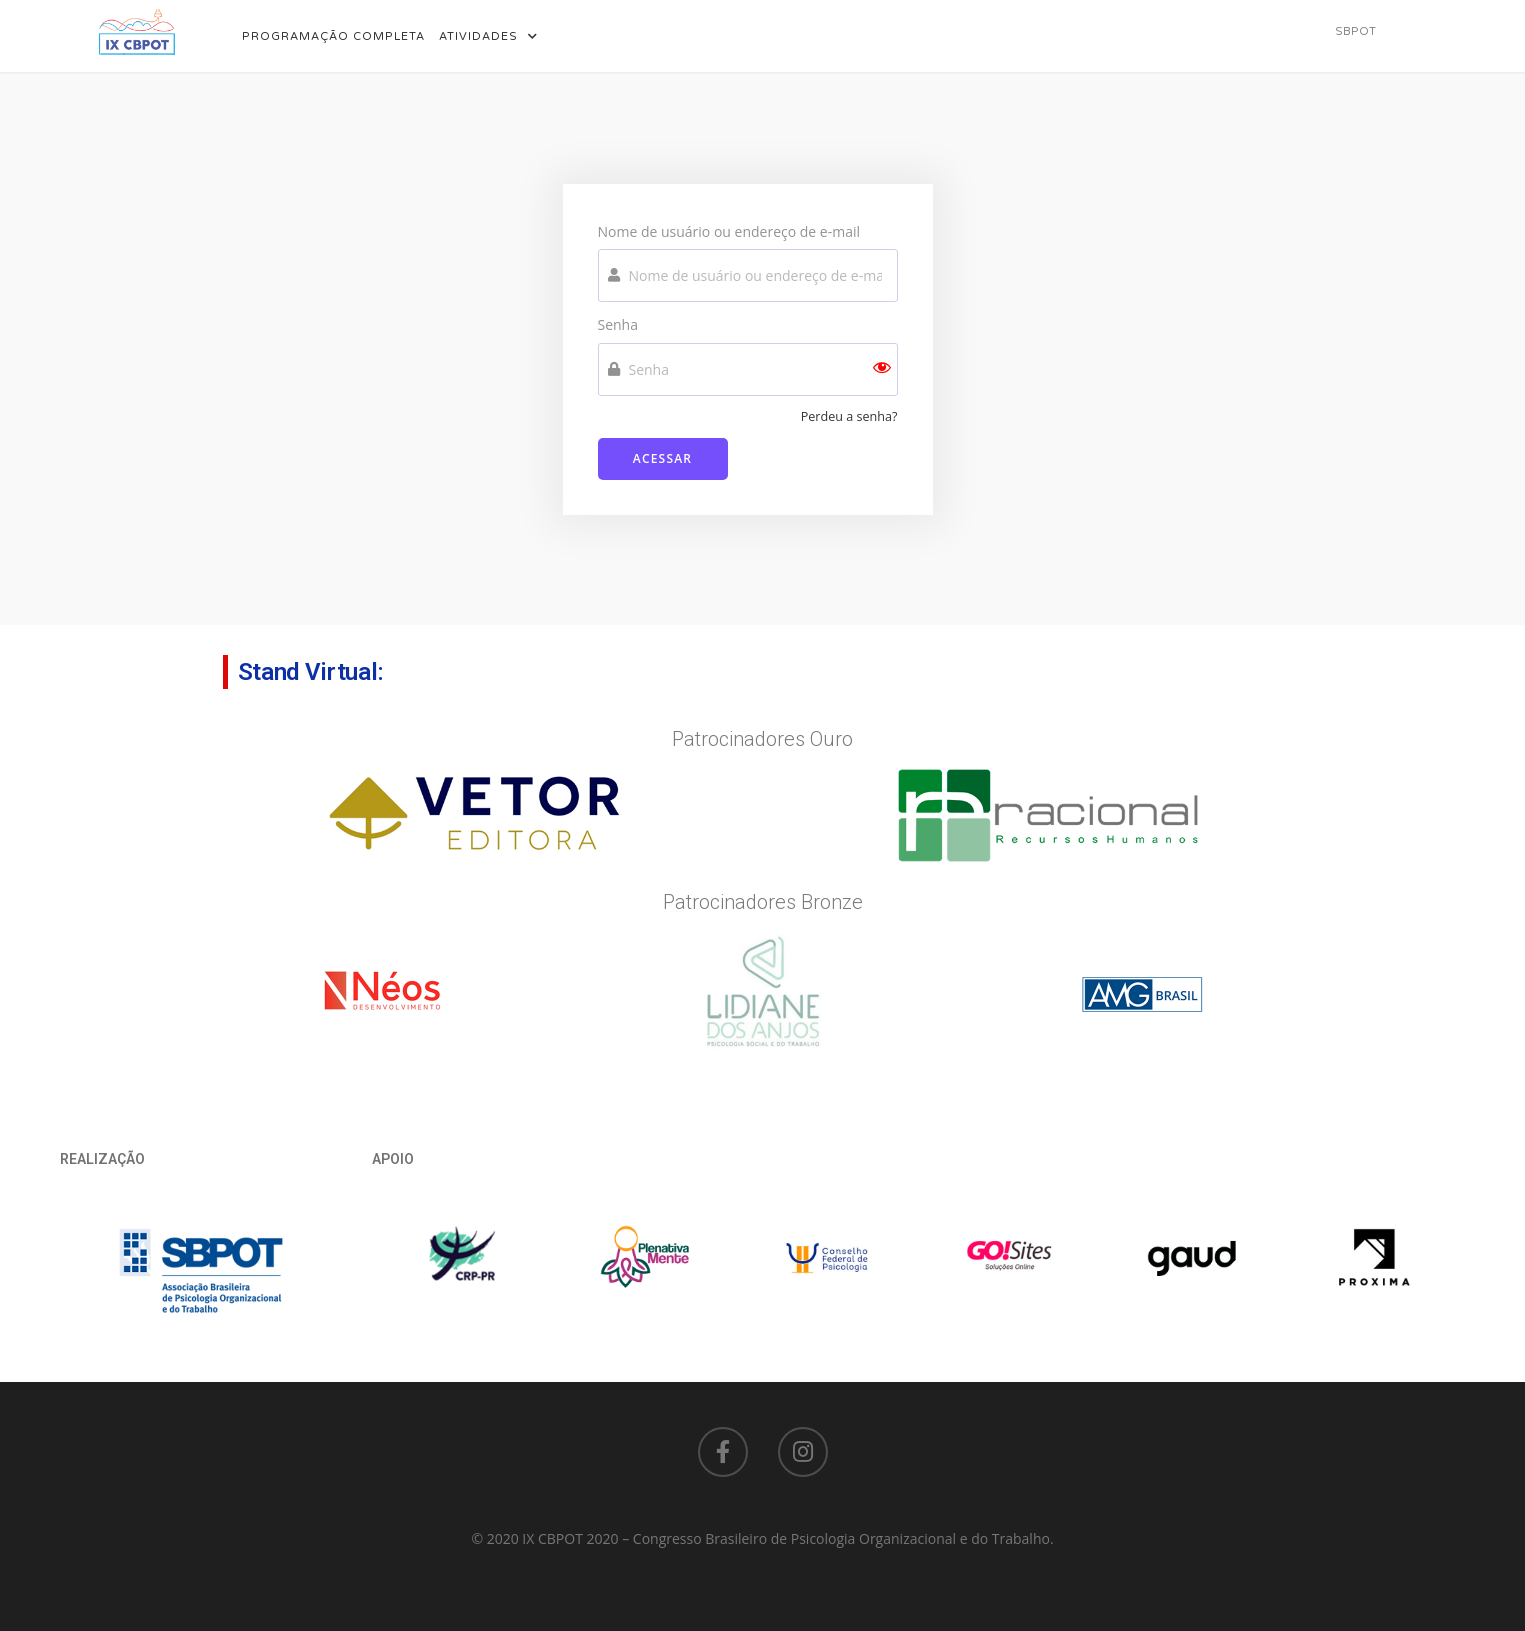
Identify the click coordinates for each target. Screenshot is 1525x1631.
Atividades (488, 36)
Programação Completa (333, 36)
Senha (618, 324)
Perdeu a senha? (849, 416)
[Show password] (882, 369)
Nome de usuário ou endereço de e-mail (729, 231)
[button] (1355, 31)
